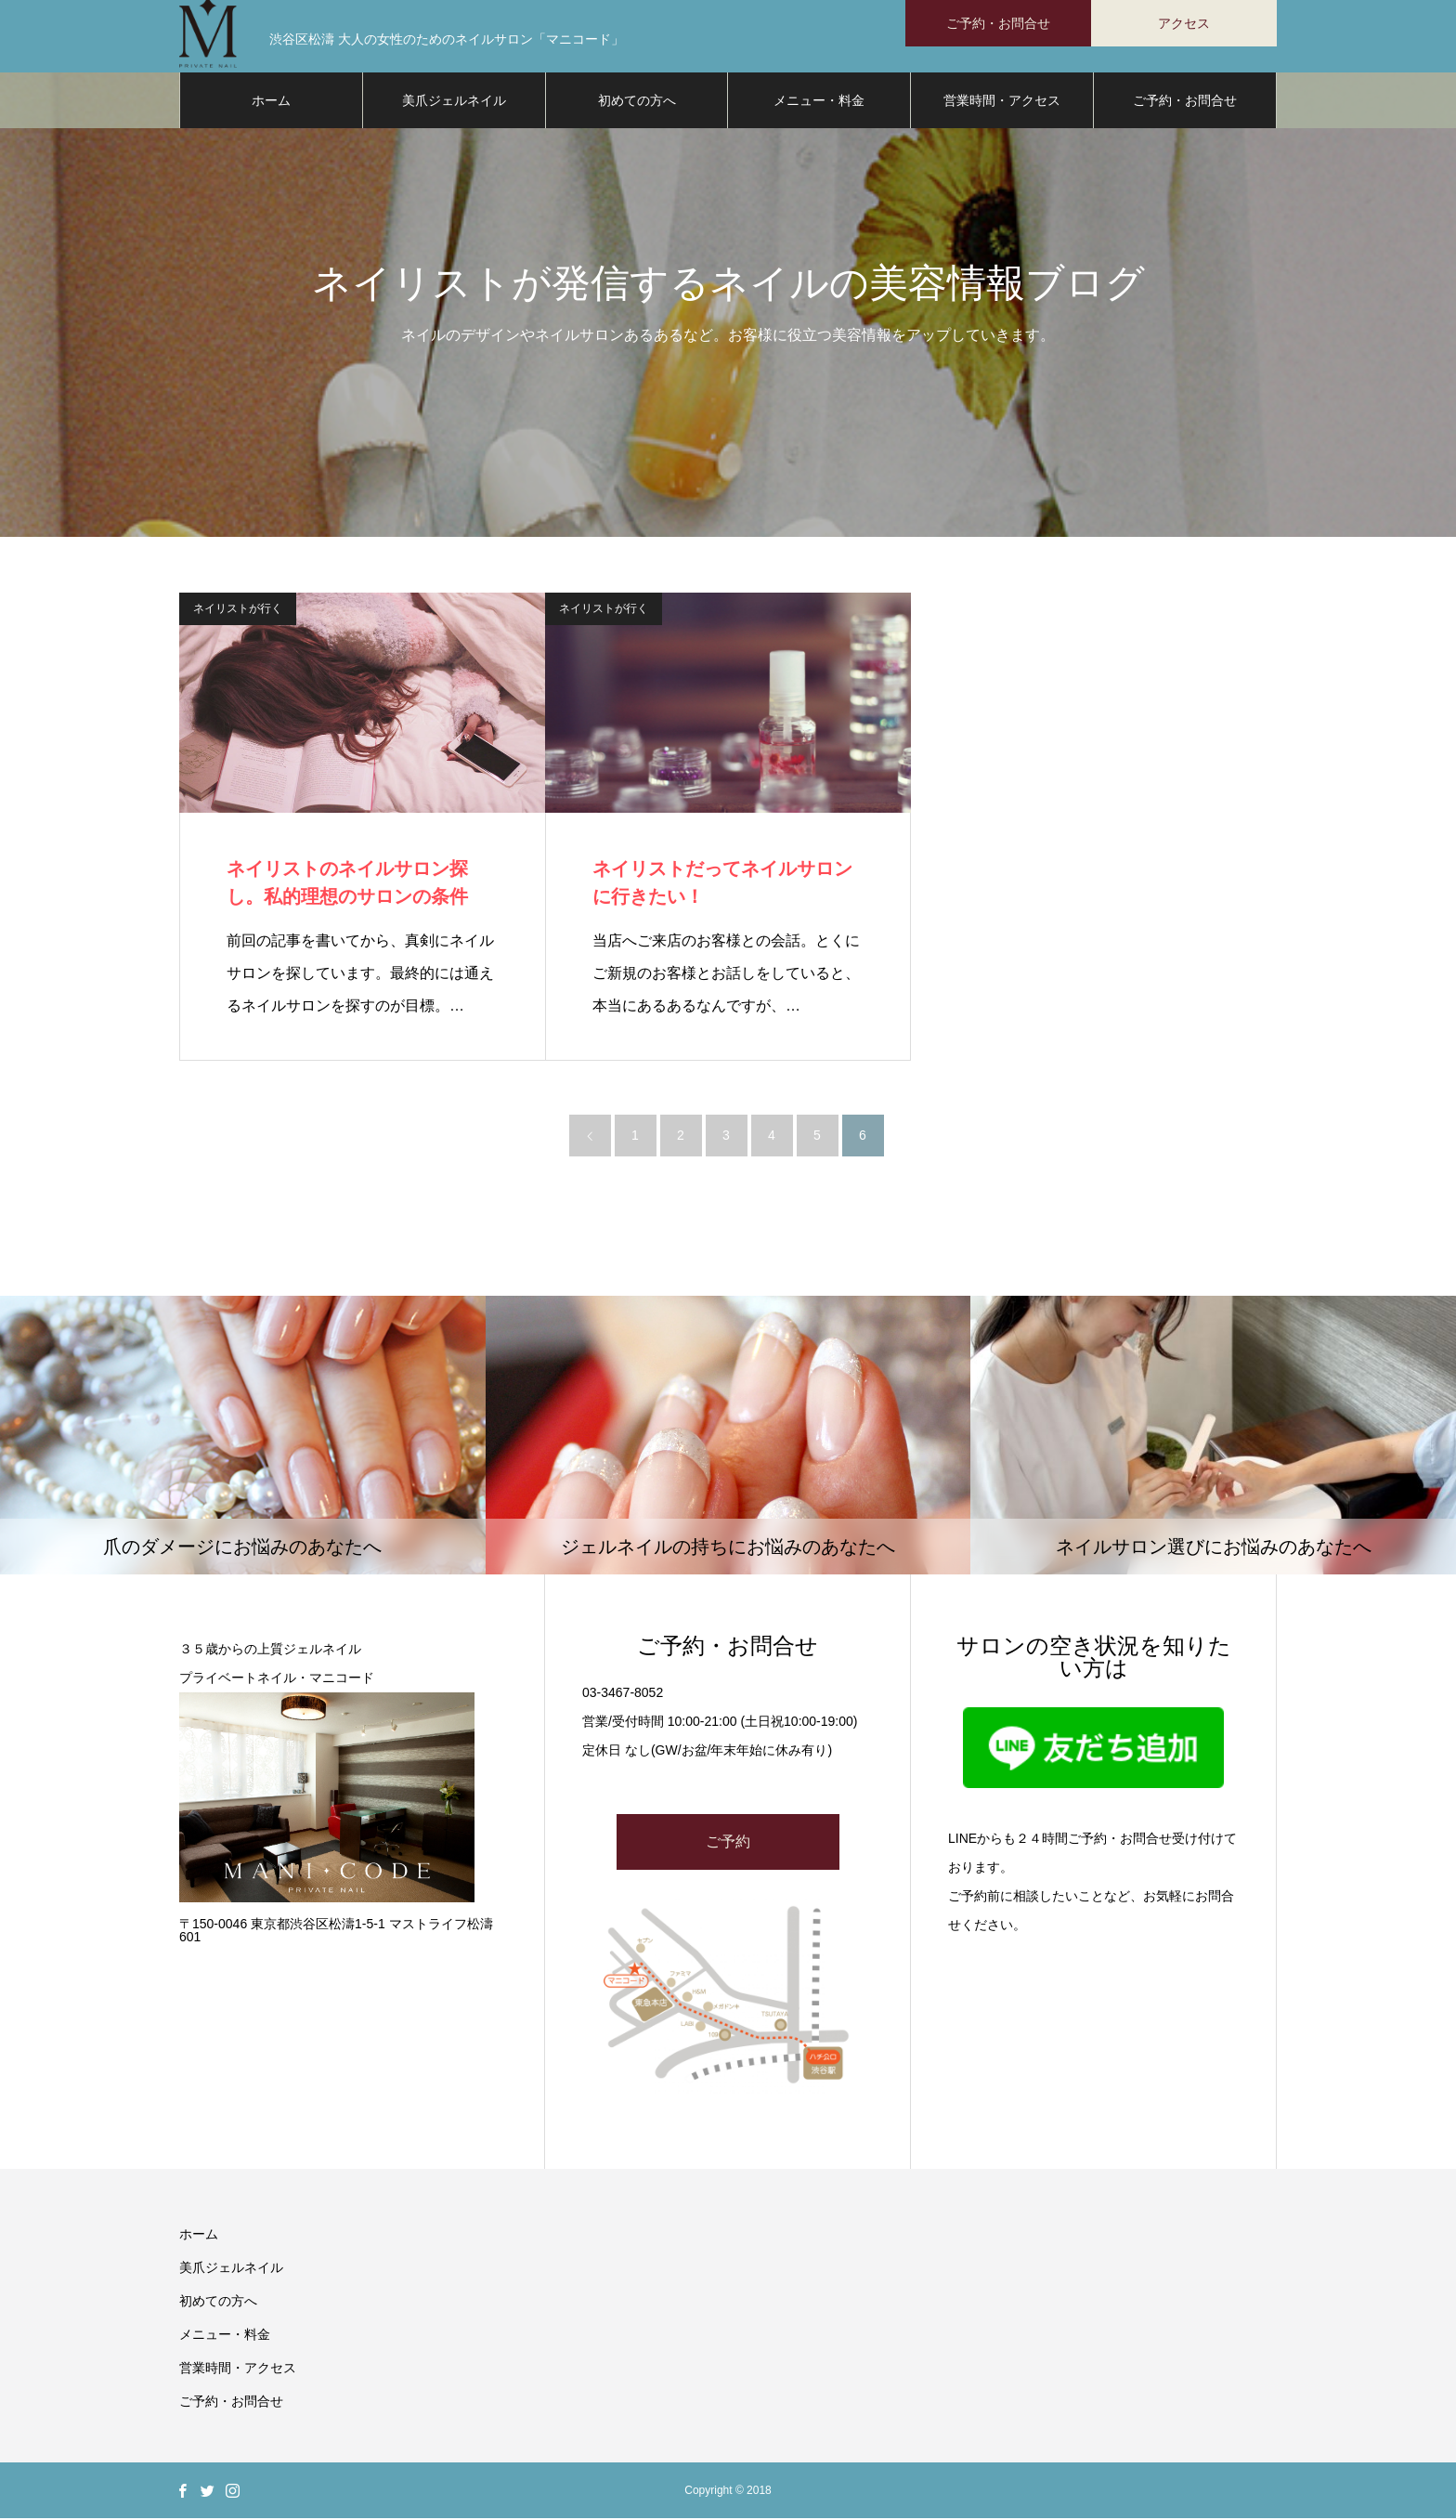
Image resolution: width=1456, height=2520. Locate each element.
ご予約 (728, 1843)
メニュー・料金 (819, 102)
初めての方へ (637, 102)
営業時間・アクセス (1001, 102)
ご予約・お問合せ (1185, 102)
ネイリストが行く (237, 610)
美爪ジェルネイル (454, 102)
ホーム (271, 102)
